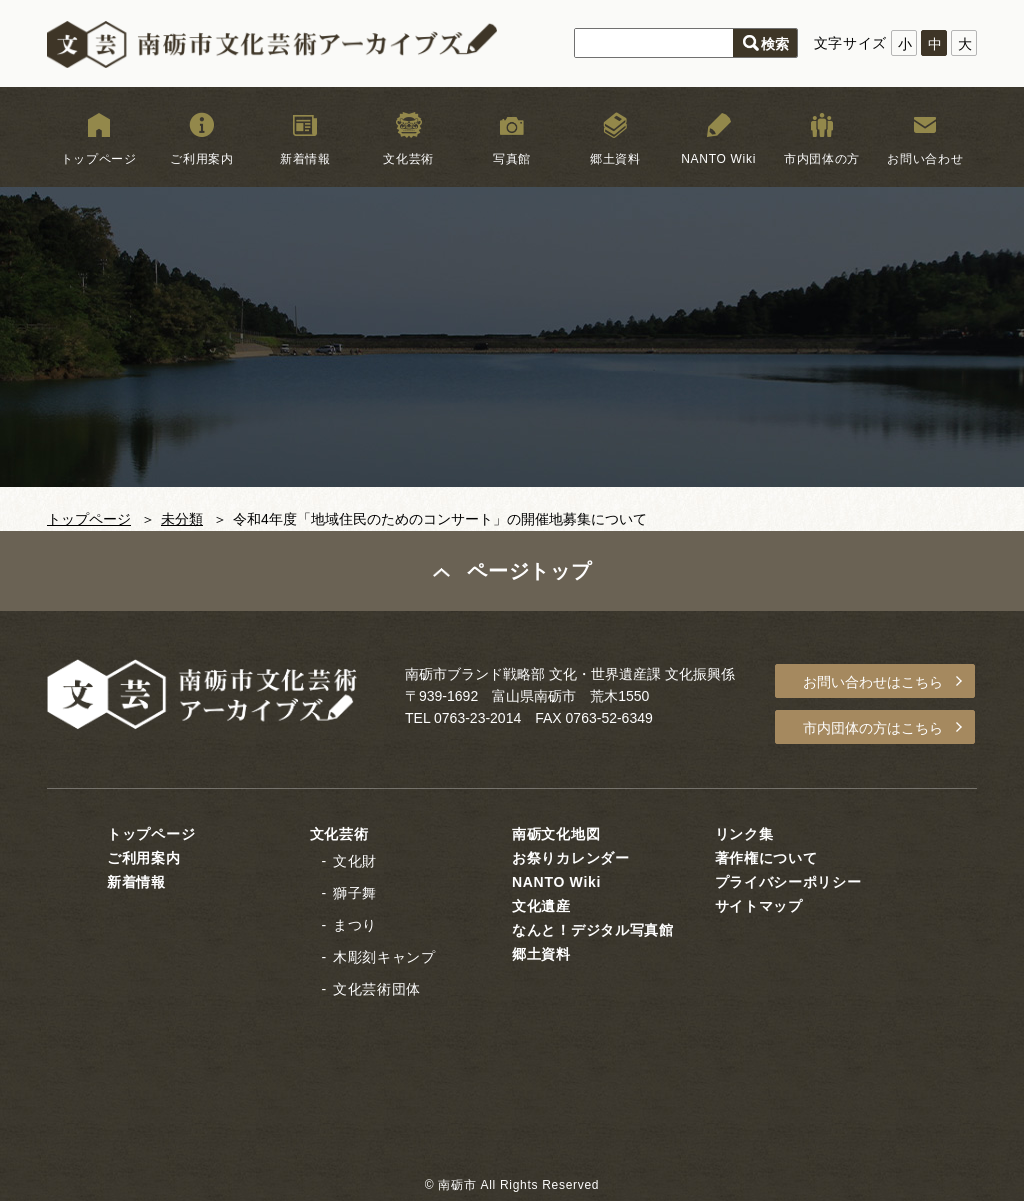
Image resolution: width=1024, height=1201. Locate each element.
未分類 (182, 519)
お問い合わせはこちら (873, 682)
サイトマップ (759, 906)
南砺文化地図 (556, 834)
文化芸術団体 (377, 989)
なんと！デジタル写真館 (593, 930)
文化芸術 (408, 159)
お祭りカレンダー (571, 858)
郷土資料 (615, 159)
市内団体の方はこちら (873, 728)
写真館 (512, 159)
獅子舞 (355, 893)
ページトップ (529, 571)
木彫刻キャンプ (384, 957)
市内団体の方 (822, 159)
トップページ (99, 159)
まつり (355, 925)
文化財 (355, 861)
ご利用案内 (202, 159)
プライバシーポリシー (788, 882)
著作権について (766, 858)
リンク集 (744, 834)
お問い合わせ (925, 159)
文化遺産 (541, 906)
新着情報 (305, 159)
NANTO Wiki (718, 159)
